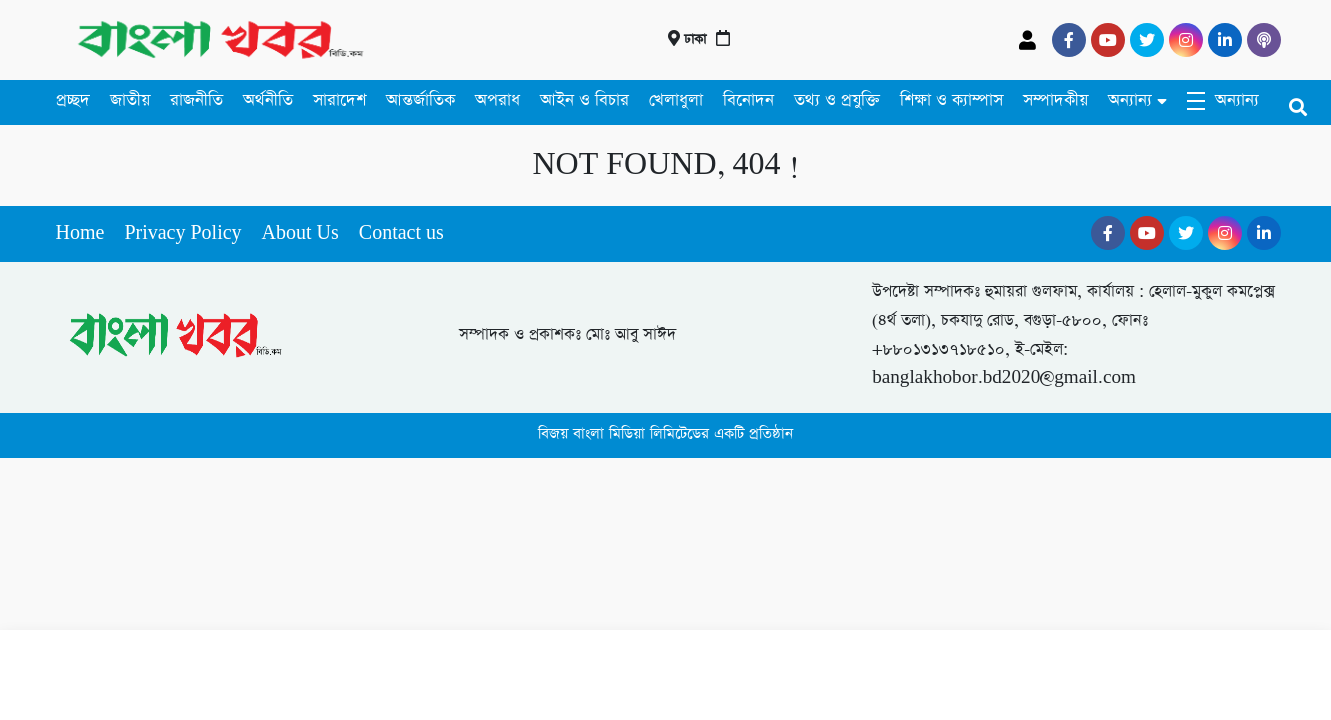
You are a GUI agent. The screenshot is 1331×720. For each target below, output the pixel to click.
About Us (300, 233)
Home (80, 233)
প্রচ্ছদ (73, 100)
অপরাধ (497, 100)
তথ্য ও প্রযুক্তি (837, 100)
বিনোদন (748, 100)
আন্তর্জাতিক (420, 100)
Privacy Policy (182, 233)
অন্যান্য (1130, 100)
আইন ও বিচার (584, 100)
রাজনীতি (196, 100)
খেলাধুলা (676, 100)
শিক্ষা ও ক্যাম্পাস (951, 100)
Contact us (401, 233)
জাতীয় (130, 100)
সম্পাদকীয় (1055, 100)
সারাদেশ (339, 100)
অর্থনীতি (268, 100)
